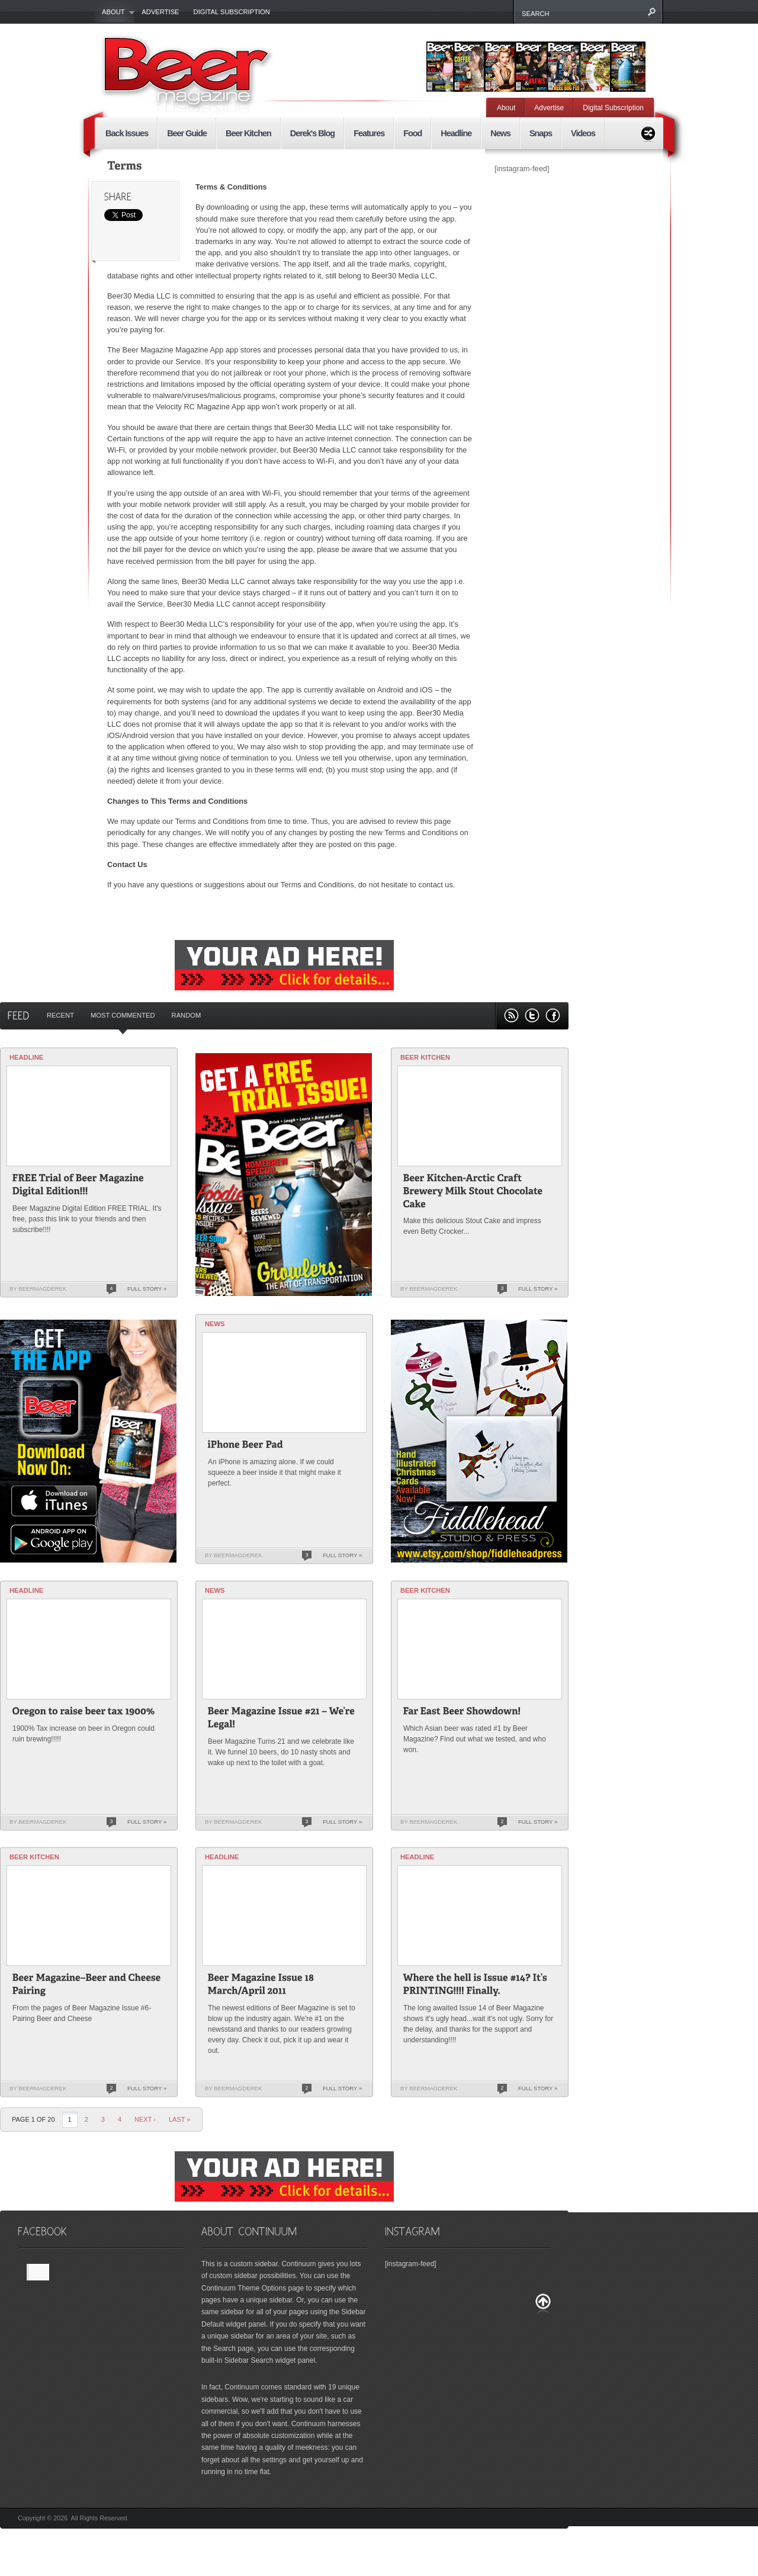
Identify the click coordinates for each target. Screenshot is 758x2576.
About (114, 12)
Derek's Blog (312, 133)
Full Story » (146, 1288)
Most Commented (123, 1015)
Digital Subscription (232, 11)
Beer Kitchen (248, 133)
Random (186, 1015)
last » (180, 2119)
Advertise (160, 11)
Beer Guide (187, 133)
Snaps (540, 133)
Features (369, 133)
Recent (60, 1015)
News (500, 133)
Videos (583, 133)
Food (412, 133)
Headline (456, 133)
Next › (145, 2119)
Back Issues (126, 133)
